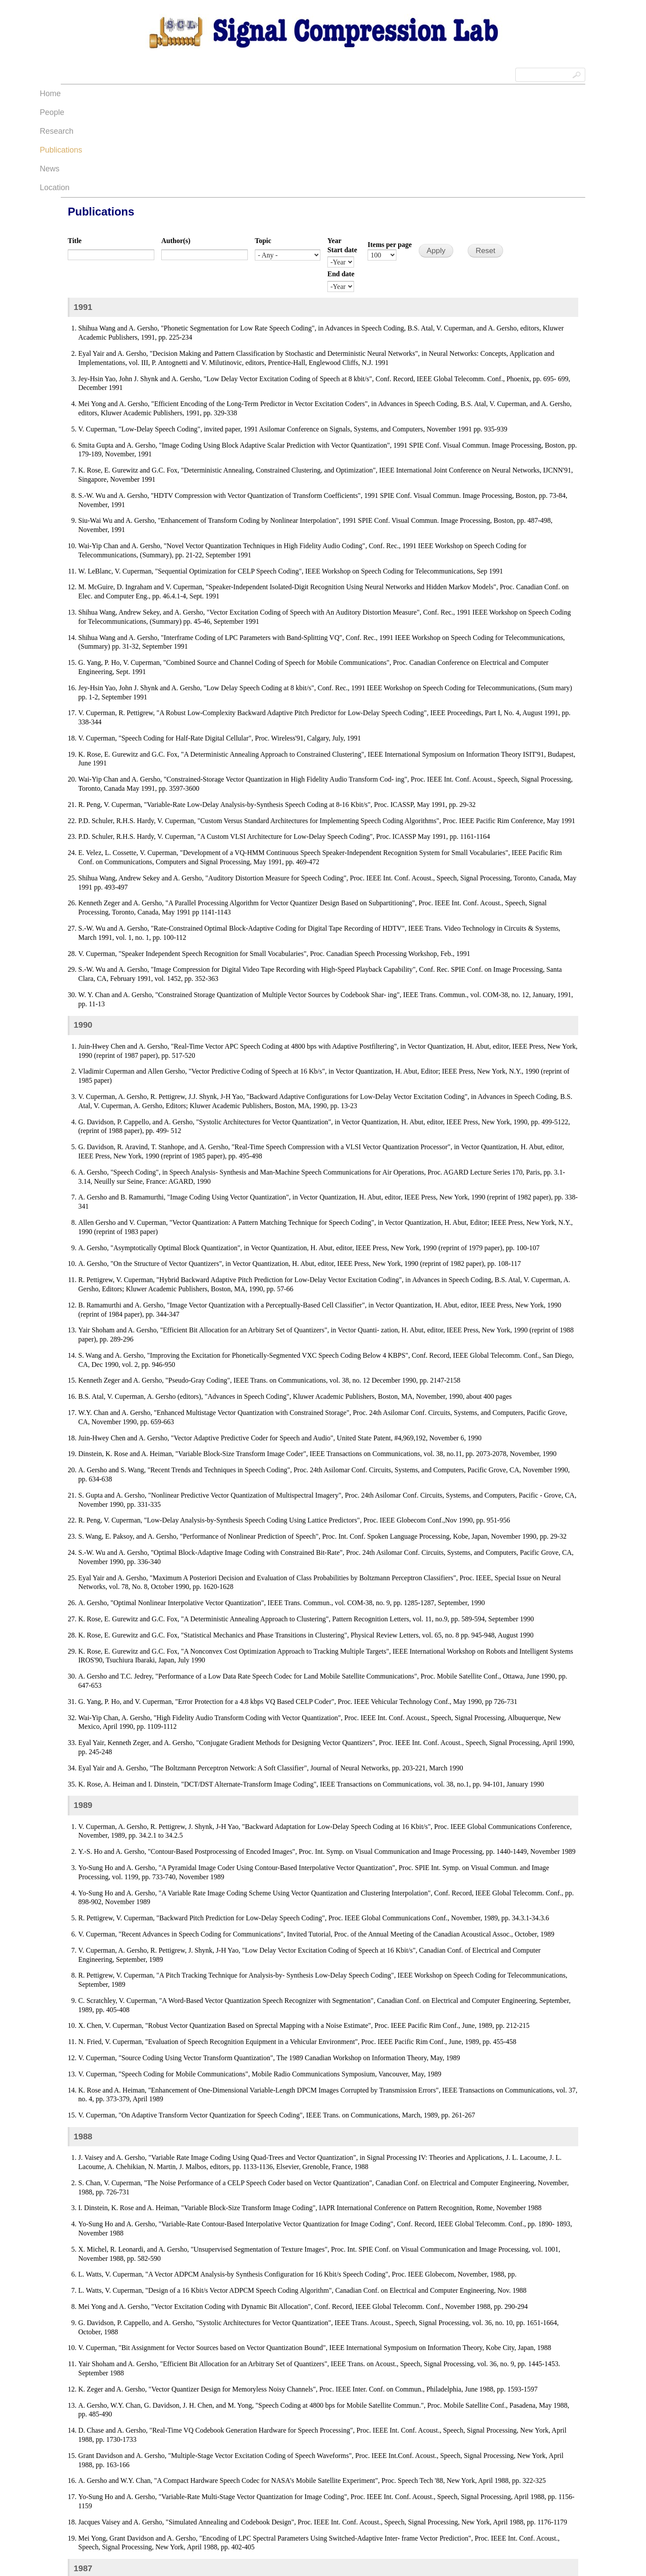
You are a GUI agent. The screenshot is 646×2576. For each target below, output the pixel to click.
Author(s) (176, 146)
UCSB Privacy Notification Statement (241, 2563)
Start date (342, 156)
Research (292, 93)
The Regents (220, 2551)
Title (75, 146)
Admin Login (77, 2551)
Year (334, 146)
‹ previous (234, 2520)
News (390, 93)
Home (212, 93)
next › (419, 2520)
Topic (263, 146)
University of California (265, 2551)
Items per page (390, 150)
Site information (292, 2563)
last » (450, 2520)
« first (196, 2520)
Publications (345, 93)
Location (429, 93)
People (249, 93)
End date (340, 180)
